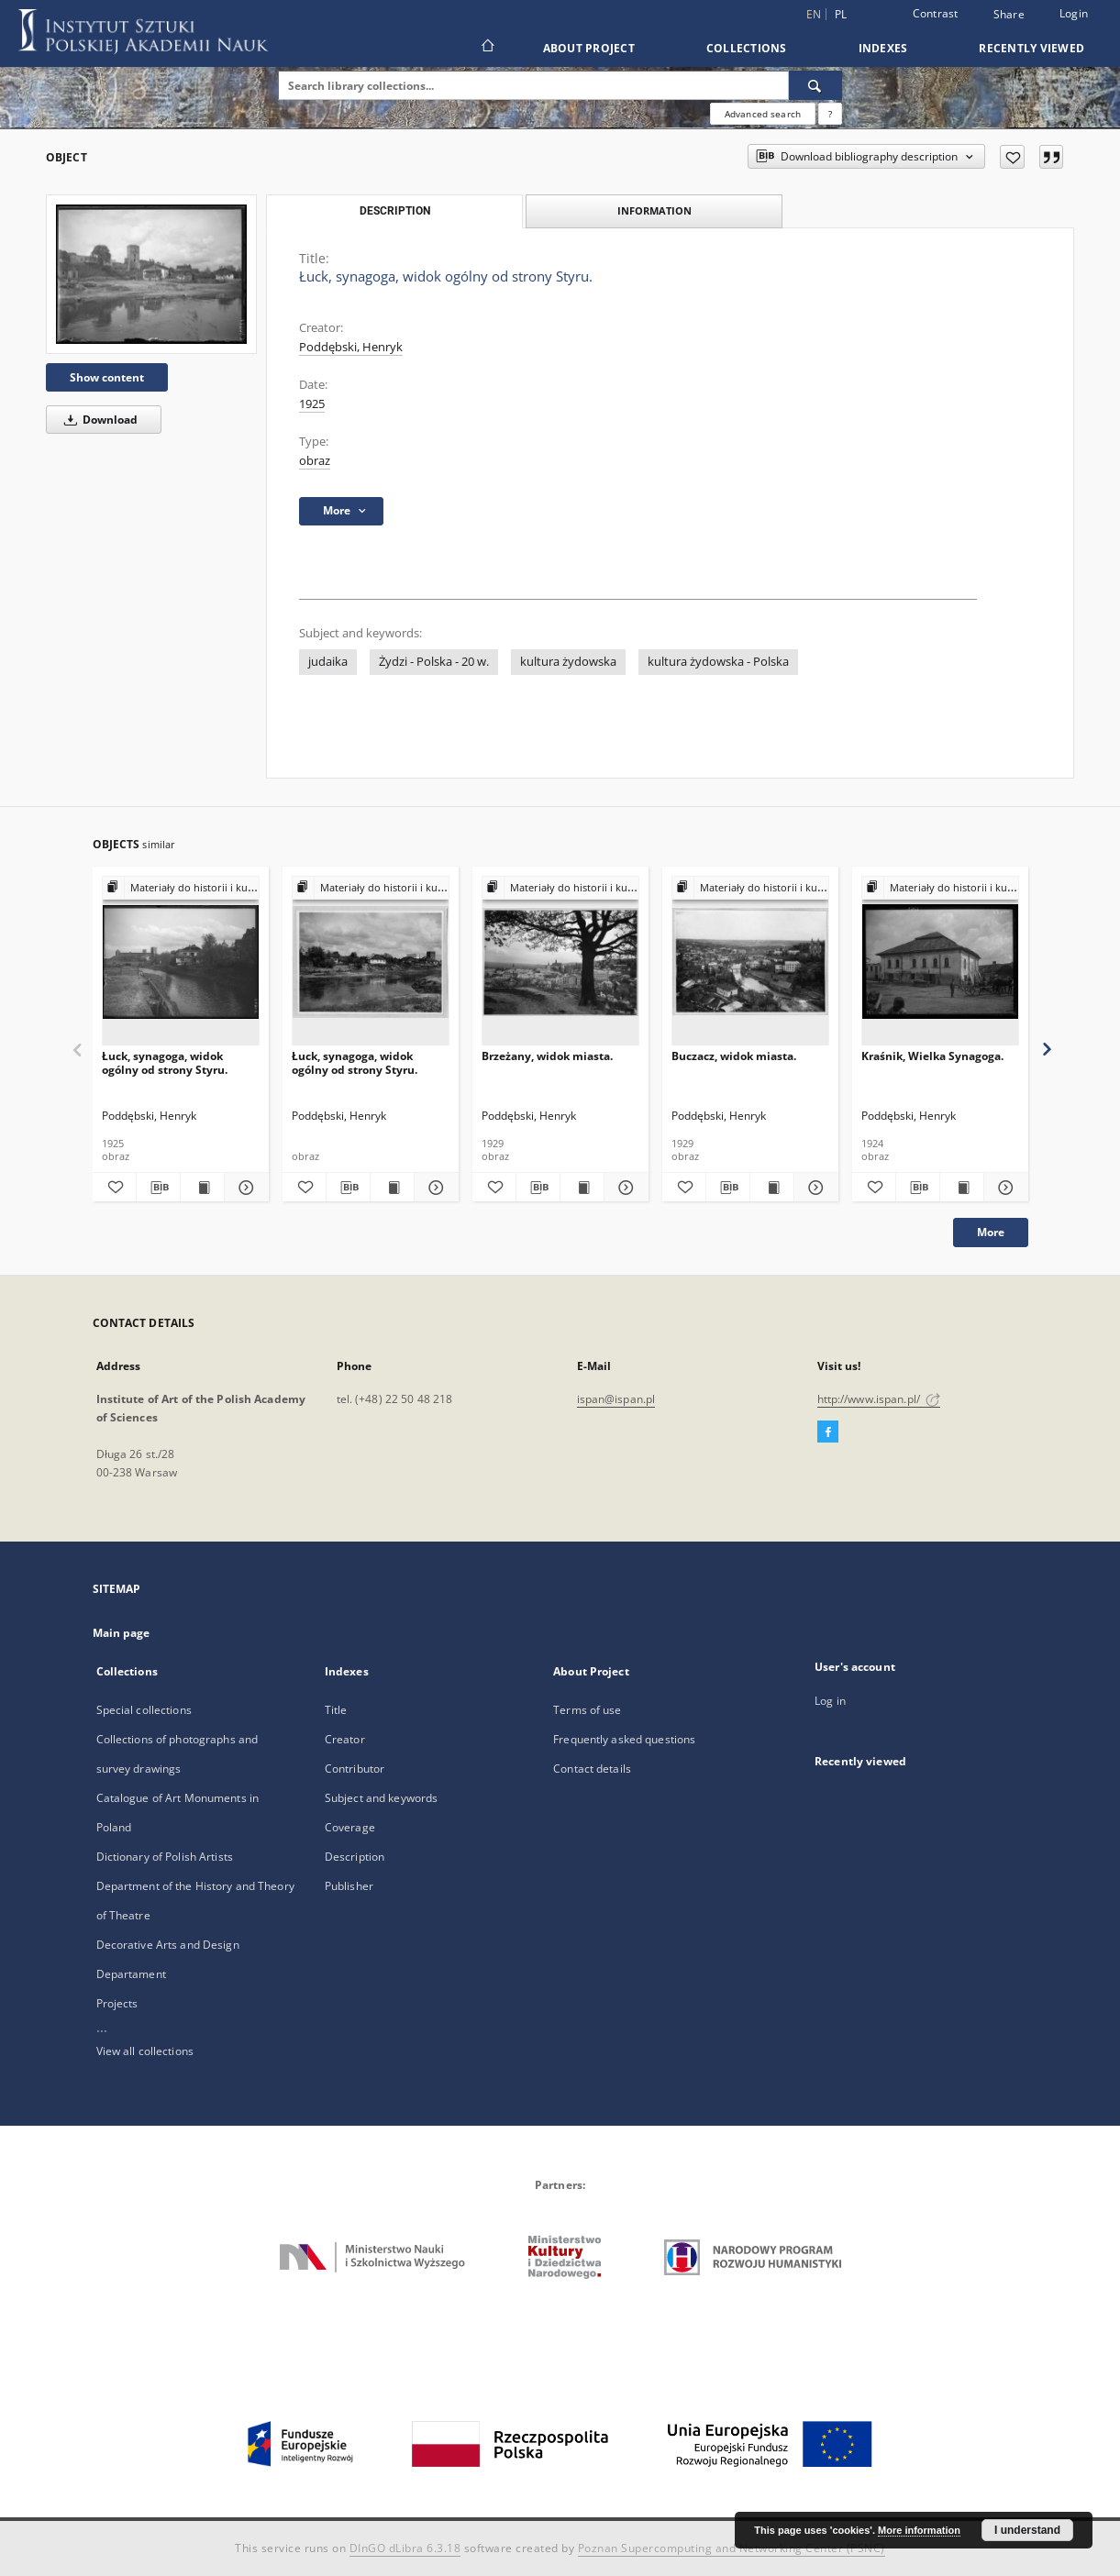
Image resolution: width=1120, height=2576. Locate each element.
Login (1073, 13)
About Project (589, 48)
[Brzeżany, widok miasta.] (560, 961)
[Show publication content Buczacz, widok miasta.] (771, 1188)
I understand (1027, 2530)
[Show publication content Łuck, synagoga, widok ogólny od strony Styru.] (202, 1188)
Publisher (349, 1886)
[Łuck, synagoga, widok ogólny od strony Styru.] (151, 274)
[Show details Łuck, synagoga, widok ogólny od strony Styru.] (243, 1188)
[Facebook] (827, 1432)
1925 (312, 404)
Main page (121, 1633)
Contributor (354, 1768)
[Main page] (486, 48)
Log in (830, 1700)
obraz (314, 461)
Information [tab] (654, 210)
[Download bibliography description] (158, 1188)
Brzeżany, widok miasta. (547, 1056)
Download (98, 419)
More (990, 1232)
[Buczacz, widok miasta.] (750, 961)
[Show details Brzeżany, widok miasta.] (623, 1188)
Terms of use (587, 1710)
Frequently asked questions (624, 1739)
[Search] (815, 85)
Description (354, 1856)
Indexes (883, 48)
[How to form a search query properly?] (830, 114)
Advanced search (763, 113)
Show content (107, 377)
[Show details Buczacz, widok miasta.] (813, 1188)
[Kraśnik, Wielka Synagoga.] (940, 961)
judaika (328, 661)
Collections (746, 48)
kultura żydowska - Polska (718, 661)
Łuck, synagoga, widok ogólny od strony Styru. (164, 1062)
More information (919, 2530)
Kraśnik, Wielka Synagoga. (932, 1056)
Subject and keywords (381, 1798)
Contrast (936, 13)
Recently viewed (1031, 48)
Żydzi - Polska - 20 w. (434, 661)
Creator (345, 1739)
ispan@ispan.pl (616, 1399)
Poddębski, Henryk (351, 347)
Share (1009, 14)
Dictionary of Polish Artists (164, 1856)
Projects (117, 2003)
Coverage (350, 1827)
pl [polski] (841, 14)
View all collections (145, 2051)
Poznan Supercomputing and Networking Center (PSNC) (731, 2548)
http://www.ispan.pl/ (879, 1399)
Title (336, 1710)
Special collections (144, 1710)
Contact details (592, 1768)
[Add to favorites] (1012, 157)
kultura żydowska (568, 661)
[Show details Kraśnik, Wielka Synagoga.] (1003, 1188)
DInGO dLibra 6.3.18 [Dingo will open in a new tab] (405, 2548)
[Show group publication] (181, 888)
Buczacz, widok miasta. (733, 1056)
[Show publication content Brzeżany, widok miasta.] (582, 1188)
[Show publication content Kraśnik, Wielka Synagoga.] (961, 1188)
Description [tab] (395, 211)
